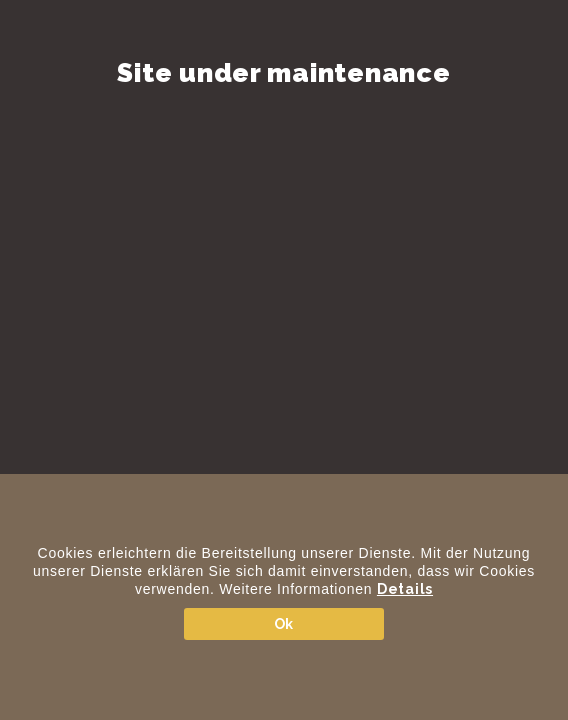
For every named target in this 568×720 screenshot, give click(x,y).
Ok (284, 624)
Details (405, 589)
